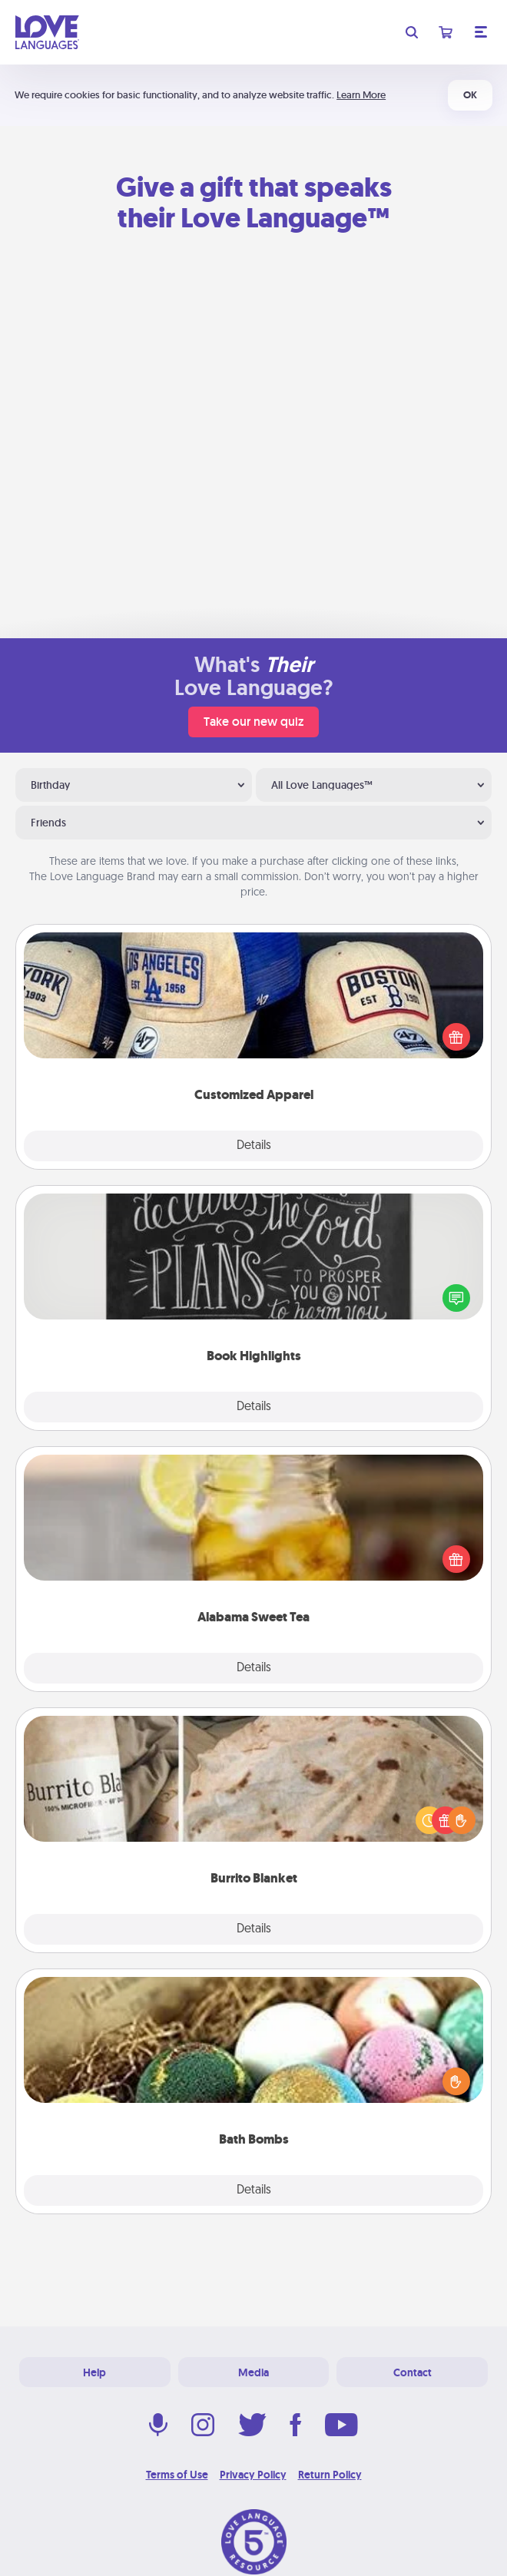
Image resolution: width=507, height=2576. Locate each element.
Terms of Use (177, 2475)
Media (253, 2372)
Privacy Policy (253, 2475)
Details (254, 1146)
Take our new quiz (253, 722)
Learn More (361, 94)
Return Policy (330, 2475)
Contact (412, 2372)
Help (94, 2372)
